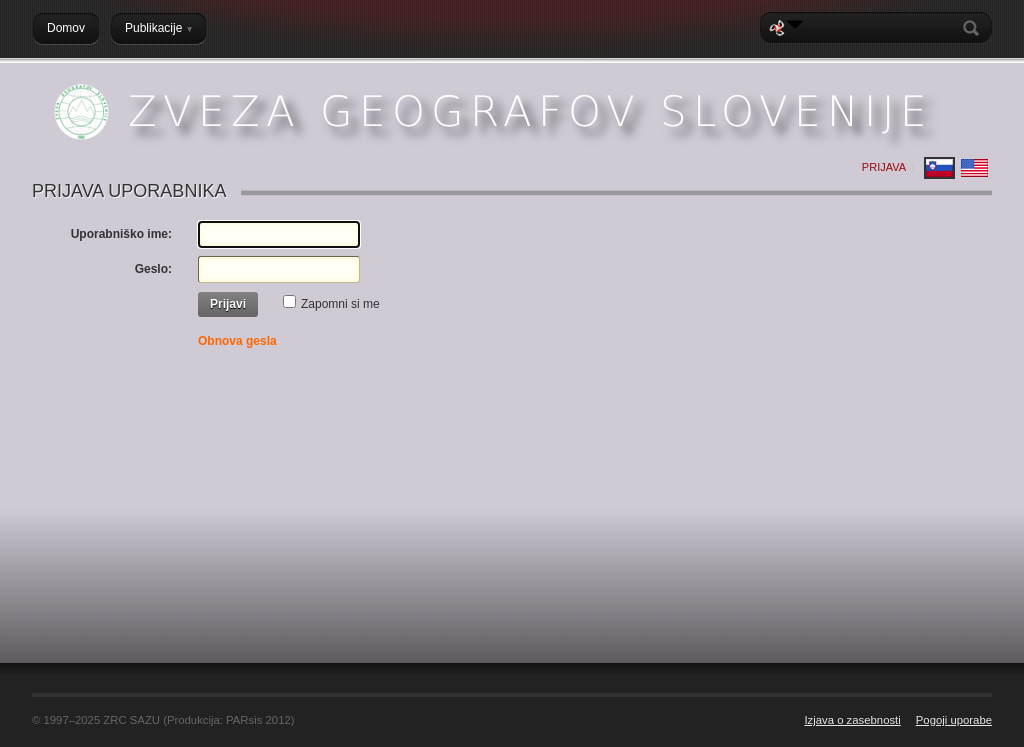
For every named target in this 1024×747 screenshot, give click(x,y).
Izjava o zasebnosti (852, 720)
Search (975, 28)
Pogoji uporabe (954, 720)
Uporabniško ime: (121, 234)
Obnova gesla (237, 341)
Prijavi (228, 304)
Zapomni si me (340, 304)
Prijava (884, 167)
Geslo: (153, 269)
